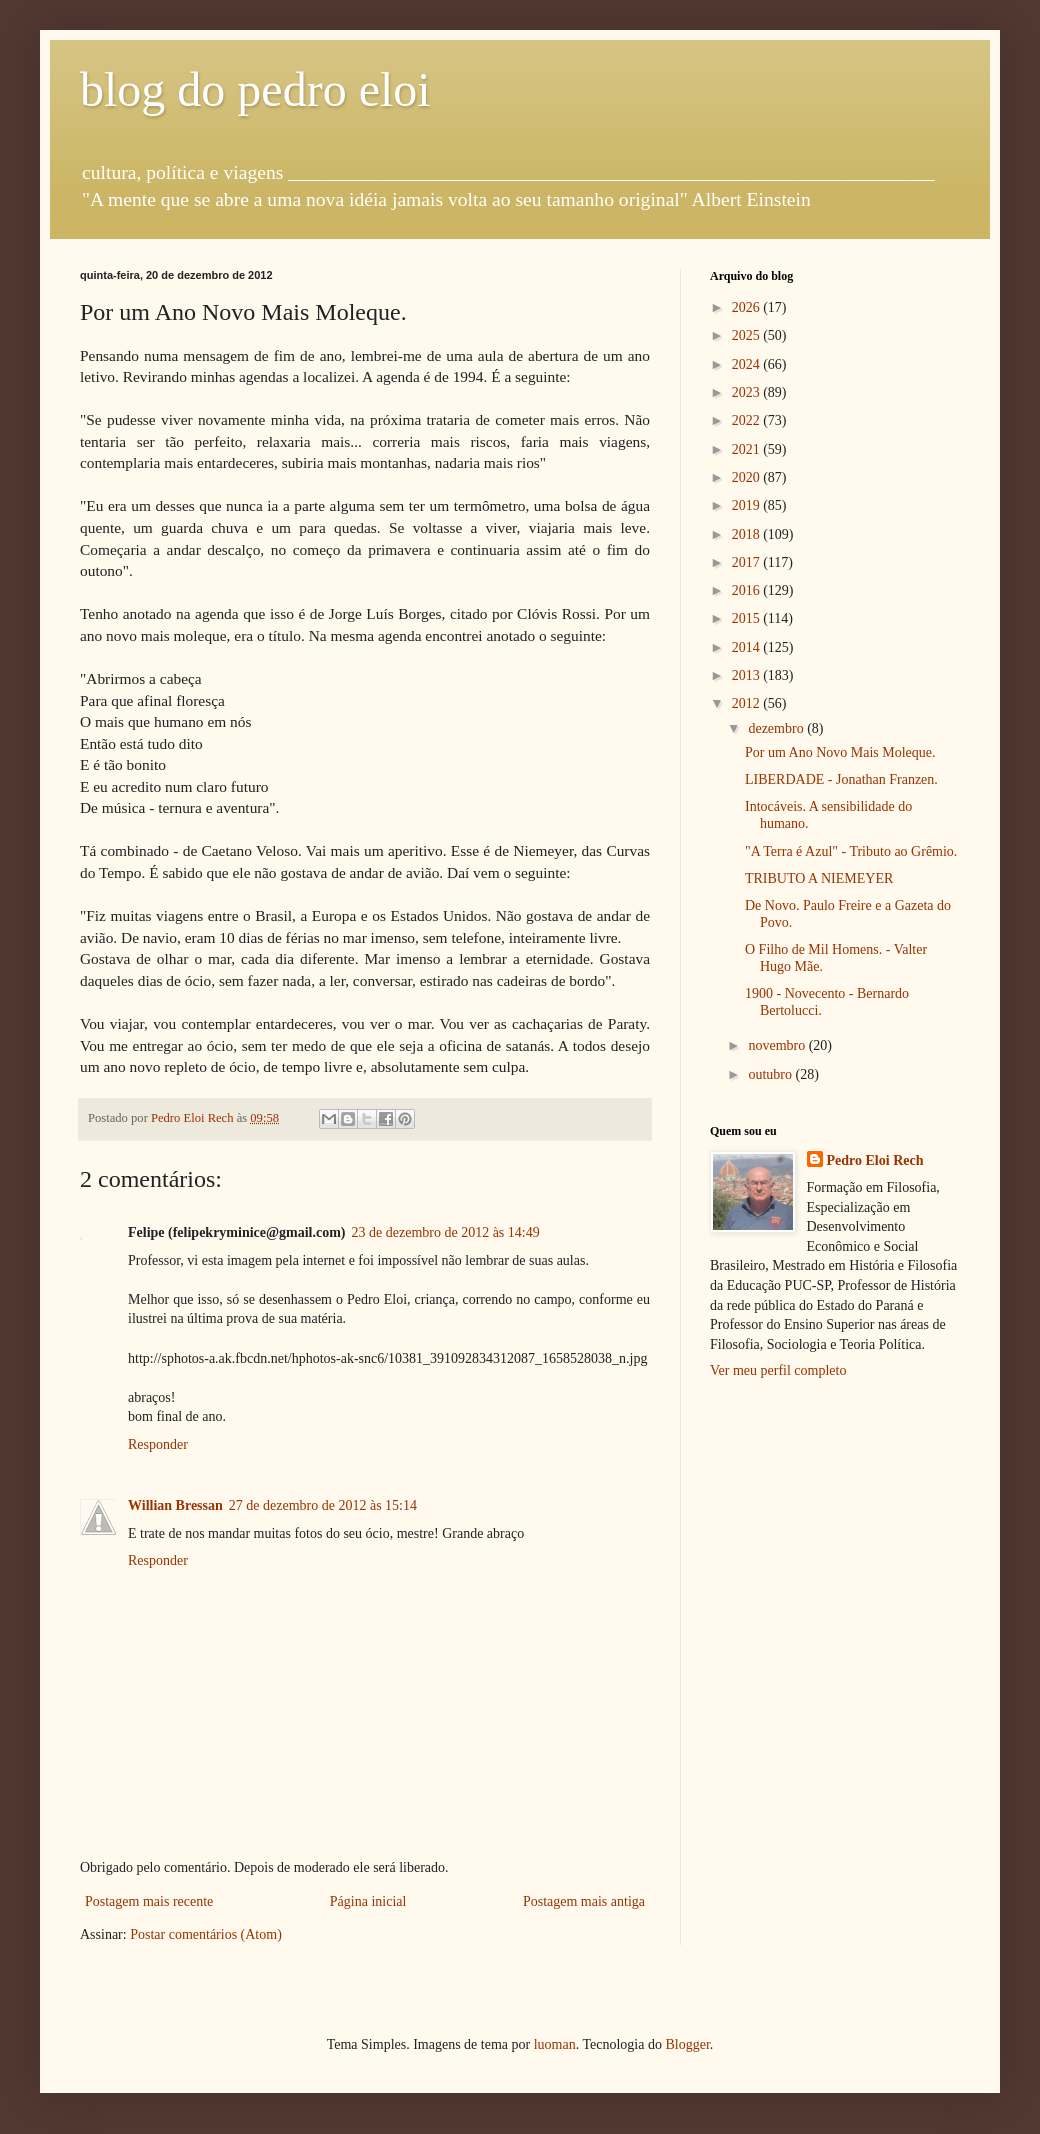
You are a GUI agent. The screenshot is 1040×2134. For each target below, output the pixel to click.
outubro (771, 1074)
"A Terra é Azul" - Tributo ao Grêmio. (851, 851)
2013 (748, 675)
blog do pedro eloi (255, 89)
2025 (748, 335)
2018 (748, 534)
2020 (748, 477)
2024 (748, 364)
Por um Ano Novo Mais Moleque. (840, 752)
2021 (748, 449)
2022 (748, 420)
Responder (158, 1444)
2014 (748, 647)
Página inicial (368, 1901)
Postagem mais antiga (584, 1901)
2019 (748, 505)
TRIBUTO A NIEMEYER (819, 878)
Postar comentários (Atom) (206, 1934)
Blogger (687, 2044)
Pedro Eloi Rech (875, 1160)
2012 (748, 703)
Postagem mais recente (149, 1901)
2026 (748, 307)
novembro (778, 1045)
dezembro (777, 728)
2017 (748, 562)
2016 (748, 590)
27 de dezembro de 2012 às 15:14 (323, 1505)
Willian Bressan (175, 1505)
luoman (555, 2044)
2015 (748, 618)
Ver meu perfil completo (778, 1370)
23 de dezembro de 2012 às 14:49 (446, 1232)
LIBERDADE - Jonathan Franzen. (841, 779)
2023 (748, 392)
